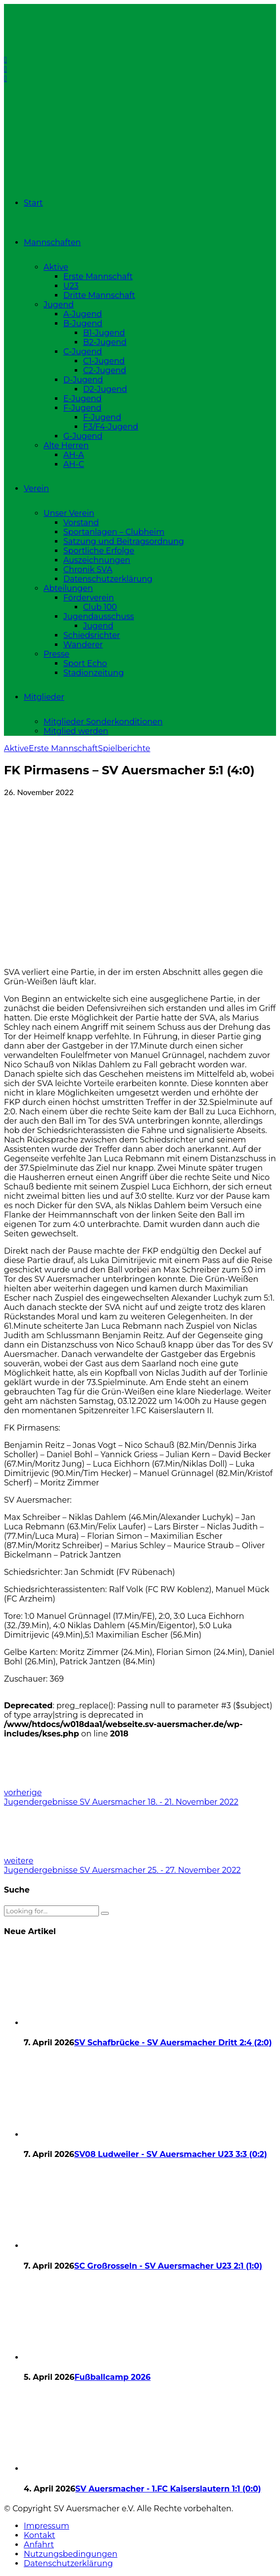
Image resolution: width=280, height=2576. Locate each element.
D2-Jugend (105, 389)
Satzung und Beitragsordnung (123, 541)
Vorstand (81, 522)
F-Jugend (82, 408)
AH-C (73, 464)
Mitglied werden (76, 731)
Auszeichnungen (96, 560)
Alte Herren (66, 445)
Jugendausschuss (98, 616)
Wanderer (83, 644)
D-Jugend (83, 379)
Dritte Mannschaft (99, 295)
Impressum (46, 2526)
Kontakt (39, 2535)
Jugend (59, 304)
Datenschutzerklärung (107, 579)
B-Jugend (82, 323)
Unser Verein (69, 513)
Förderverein (88, 597)
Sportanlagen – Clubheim (113, 532)
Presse (56, 654)
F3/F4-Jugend (110, 426)
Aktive (56, 267)
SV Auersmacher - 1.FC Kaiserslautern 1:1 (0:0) (168, 2488)
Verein (36, 488)
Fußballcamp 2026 (112, 2377)
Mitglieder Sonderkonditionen (103, 721)
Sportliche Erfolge (98, 550)
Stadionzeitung (93, 672)
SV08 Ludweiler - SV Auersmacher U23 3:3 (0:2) (170, 2154)
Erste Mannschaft (98, 276)
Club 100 (100, 607)
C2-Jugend (104, 370)
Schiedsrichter (91, 635)
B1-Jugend (104, 333)
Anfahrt (39, 2544)
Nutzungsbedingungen (70, 2554)
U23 (71, 286)
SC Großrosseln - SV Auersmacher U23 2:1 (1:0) (168, 2266)
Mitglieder (44, 697)
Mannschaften (52, 242)
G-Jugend (82, 436)
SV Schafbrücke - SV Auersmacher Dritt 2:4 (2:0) (173, 2042)
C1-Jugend (104, 361)
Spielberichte (124, 748)
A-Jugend (82, 314)
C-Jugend (82, 351)
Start (33, 203)
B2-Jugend (105, 342)
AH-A (73, 455)
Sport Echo (85, 663)
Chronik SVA (87, 569)
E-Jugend (82, 398)
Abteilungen (68, 588)
